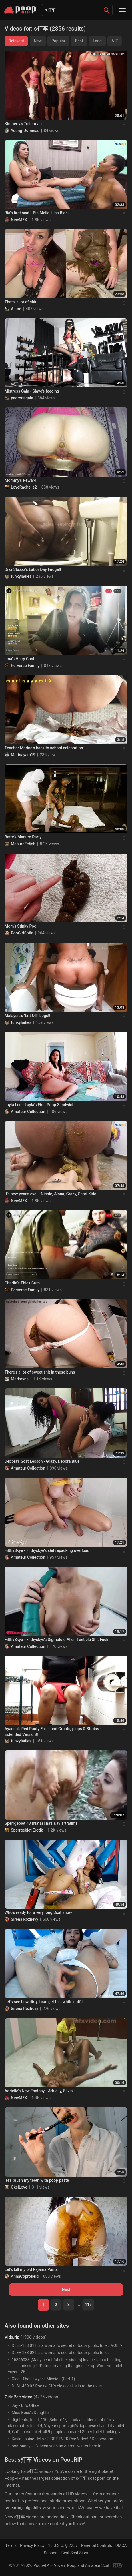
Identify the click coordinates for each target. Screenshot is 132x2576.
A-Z (114, 41)
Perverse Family (25, 665)
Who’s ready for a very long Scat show (38, 1912)
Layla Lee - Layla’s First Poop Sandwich (39, 1104)
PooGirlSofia (22, 933)
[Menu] (122, 10)
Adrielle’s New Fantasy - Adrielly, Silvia (39, 2091)
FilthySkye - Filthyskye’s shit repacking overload (47, 1550)
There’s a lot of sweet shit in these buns (40, 1372)
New (38, 41)
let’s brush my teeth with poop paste (37, 2180)
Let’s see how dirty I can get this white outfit (44, 2001)
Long (97, 41)
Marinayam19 (23, 754)
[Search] (106, 10)
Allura (16, 309)
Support (51, 2553)
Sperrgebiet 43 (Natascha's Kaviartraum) (41, 1823)
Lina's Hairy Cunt (19, 658)
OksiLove (19, 2187)
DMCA (121, 2545)
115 (88, 2304)
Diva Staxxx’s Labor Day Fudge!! (33, 569)
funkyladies (21, 576)
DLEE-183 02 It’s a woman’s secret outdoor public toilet (60, 2352)
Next (66, 2289)
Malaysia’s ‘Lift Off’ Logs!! (27, 1015)
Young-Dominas (25, 130)
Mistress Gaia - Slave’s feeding (32, 391)
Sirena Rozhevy (24, 1919)
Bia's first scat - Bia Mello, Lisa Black (37, 213)
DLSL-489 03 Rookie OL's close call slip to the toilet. (57, 2386)
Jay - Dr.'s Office (25, 2405)
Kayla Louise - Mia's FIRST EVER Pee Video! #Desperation (62, 2439)
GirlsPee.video (18, 2396)
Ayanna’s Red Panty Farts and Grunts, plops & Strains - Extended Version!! (53, 1731)
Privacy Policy (32, 2545)
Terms (11, 2545)
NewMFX (19, 219)
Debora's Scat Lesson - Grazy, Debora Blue (42, 1461)
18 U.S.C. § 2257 (63, 2545)
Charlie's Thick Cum (22, 1283)
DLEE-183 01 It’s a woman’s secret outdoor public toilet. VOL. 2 (67, 2345)
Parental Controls (96, 2545)
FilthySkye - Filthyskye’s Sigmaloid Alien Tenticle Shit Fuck (56, 1639)
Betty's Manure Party (23, 837)
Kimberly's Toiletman (23, 123)
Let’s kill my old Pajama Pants (31, 2269)
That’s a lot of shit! (21, 302)
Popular (58, 41)
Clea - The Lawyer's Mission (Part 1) (43, 2379)
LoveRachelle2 (24, 487)
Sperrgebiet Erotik (27, 1830)
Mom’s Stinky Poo (20, 926)
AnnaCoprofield (25, 2276)
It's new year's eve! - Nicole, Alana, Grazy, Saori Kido (50, 1194)
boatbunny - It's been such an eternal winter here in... (58, 2446)
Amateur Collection (28, 1111)
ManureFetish (23, 844)
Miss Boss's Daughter (31, 2412)
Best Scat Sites (74, 2553)
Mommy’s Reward (20, 480)
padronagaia (22, 398)
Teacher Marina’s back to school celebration (44, 748)
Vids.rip (12, 2337)
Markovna (20, 1379)
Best (79, 41)
